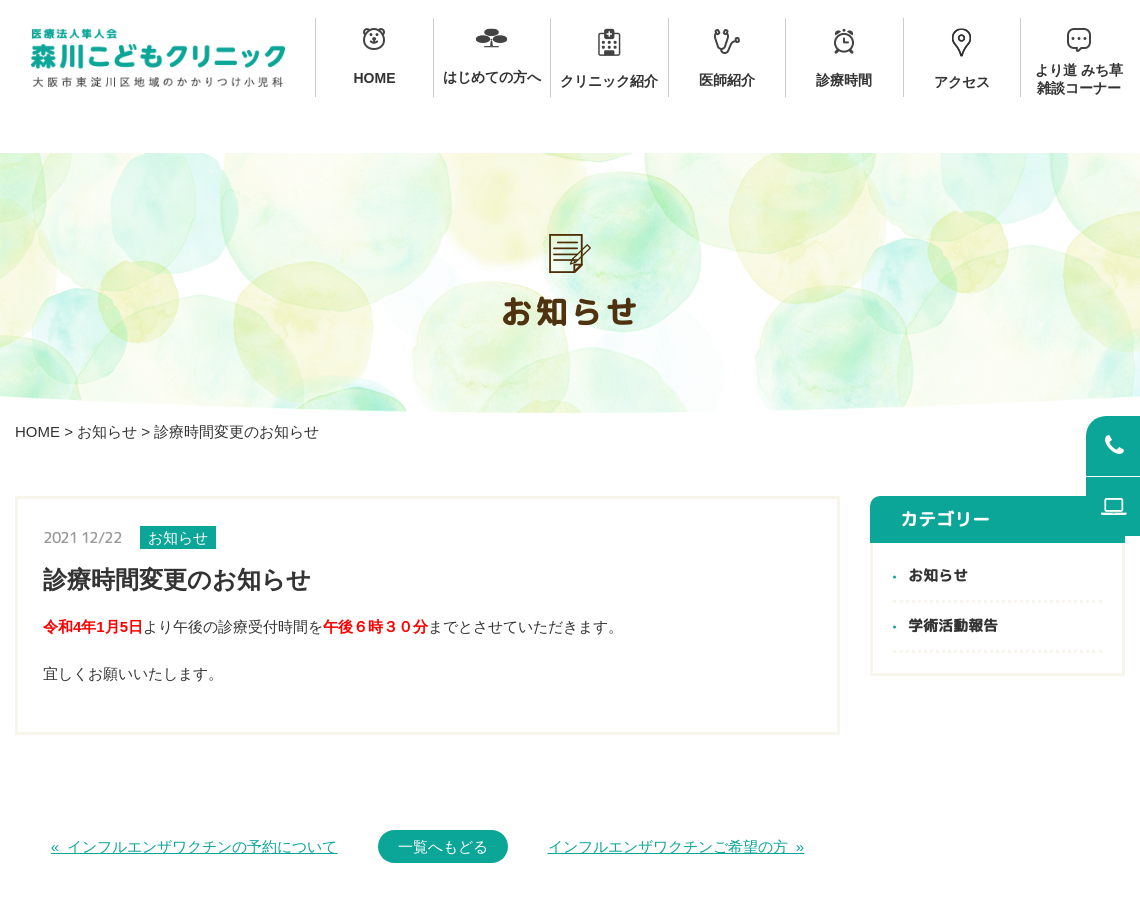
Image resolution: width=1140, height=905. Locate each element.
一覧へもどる (443, 846)
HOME (37, 431)
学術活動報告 (953, 626)
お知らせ (107, 431)
